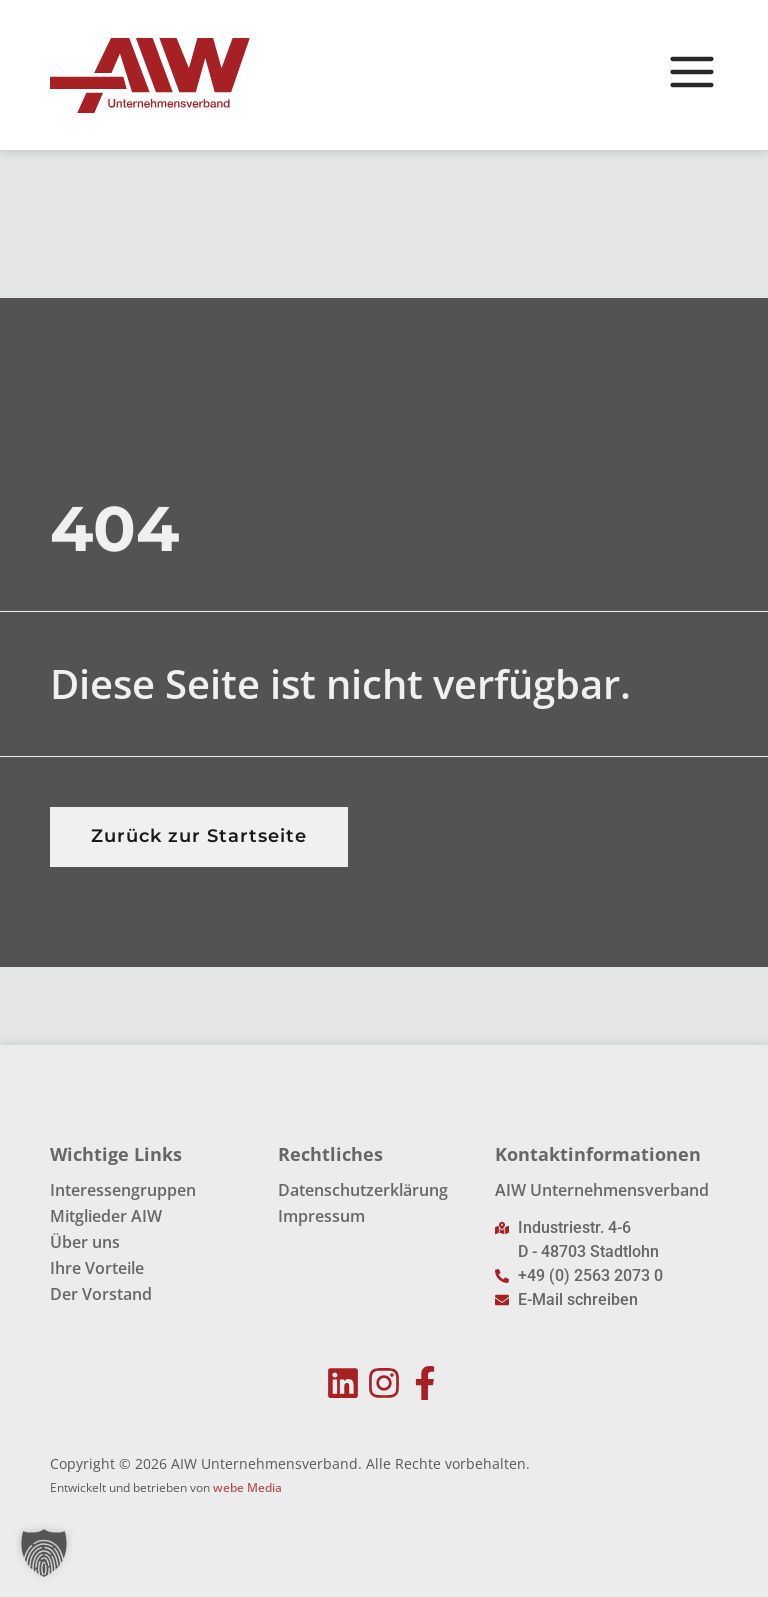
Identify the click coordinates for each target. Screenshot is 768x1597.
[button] (44, 1553)
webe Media (247, 1487)
